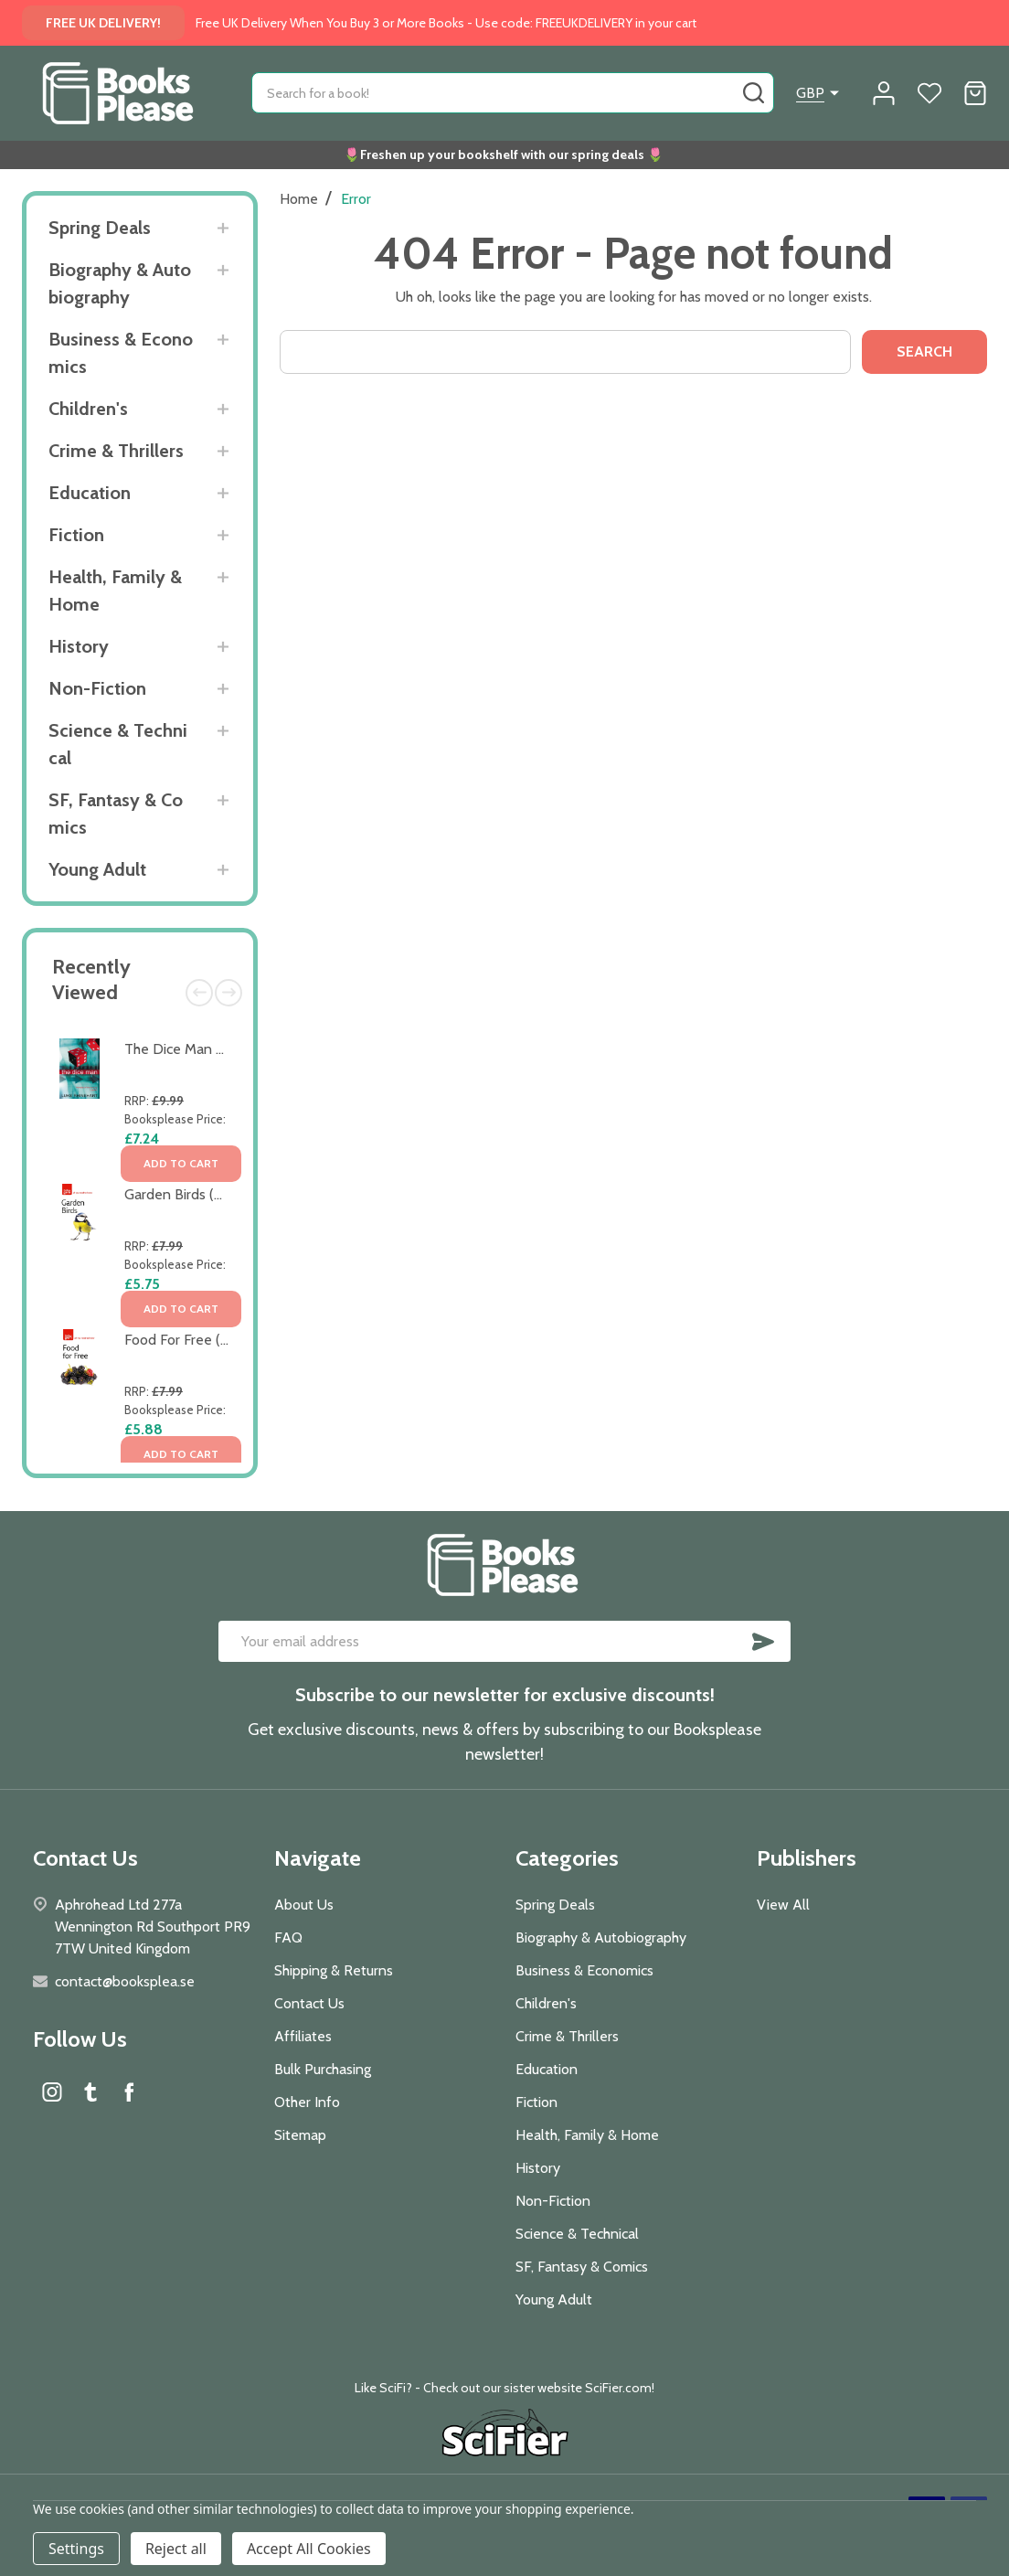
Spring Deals (99, 228)
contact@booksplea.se (125, 1981)
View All (783, 1904)
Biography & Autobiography (119, 283)
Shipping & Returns (333, 1970)
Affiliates (303, 2036)
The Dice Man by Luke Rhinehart (226, 1049)
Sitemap (300, 2135)
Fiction (76, 535)
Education (89, 493)
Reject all (176, 2549)
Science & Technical (117, 744)
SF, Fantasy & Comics (115, 813)
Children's (88, 409)
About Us (304, 1904)
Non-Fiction (97, 688)
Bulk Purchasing (322, 2069)
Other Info (307, 2102)
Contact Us (309, 2003)
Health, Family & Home (115, 590)
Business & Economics (120, 353)
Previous (199, 992)
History (78, 646)
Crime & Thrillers (116, 451)
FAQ (288, 1937)
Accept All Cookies (309, 2549)
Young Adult (97, 869)
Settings (76, 2549)
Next (228, 992)
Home (299, 199)
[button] (505, 2435)
